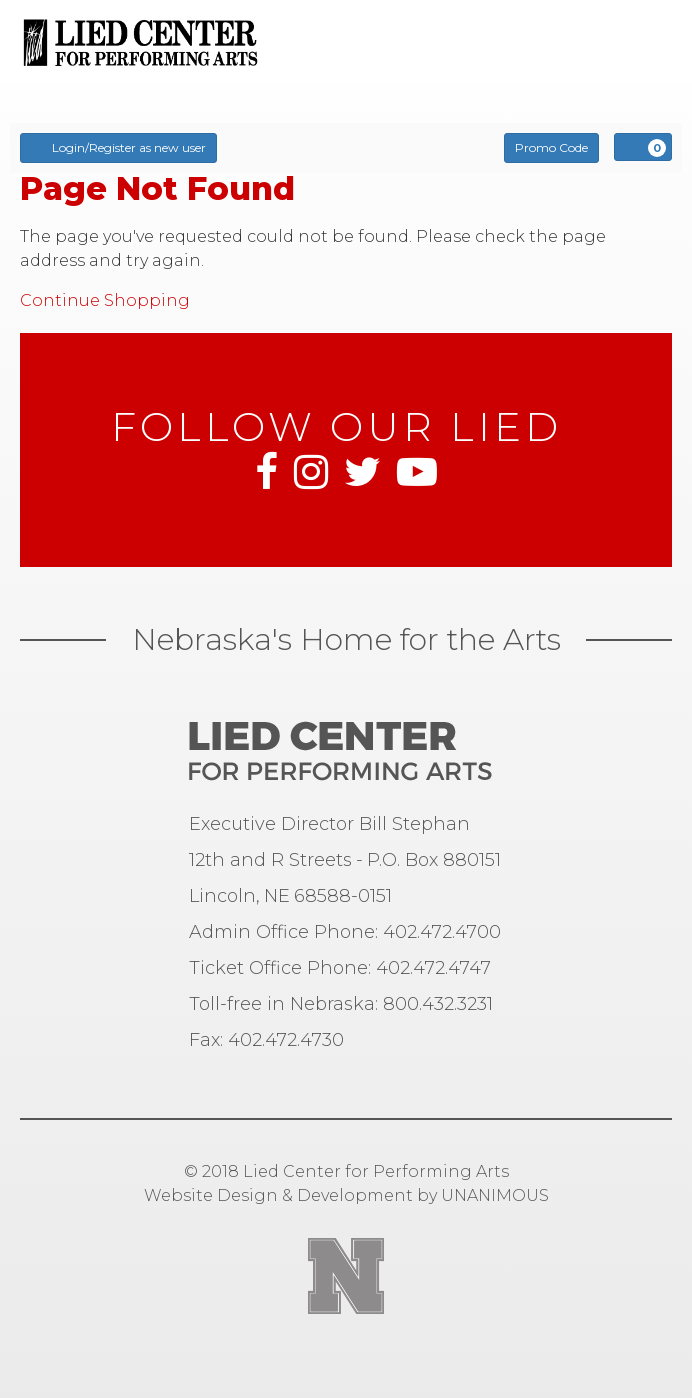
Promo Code (551, 147)
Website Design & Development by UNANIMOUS (346, 1195)
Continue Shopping (105, 300)
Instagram (311, 472)
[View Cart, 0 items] (643, 147)
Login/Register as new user (118, 147)
